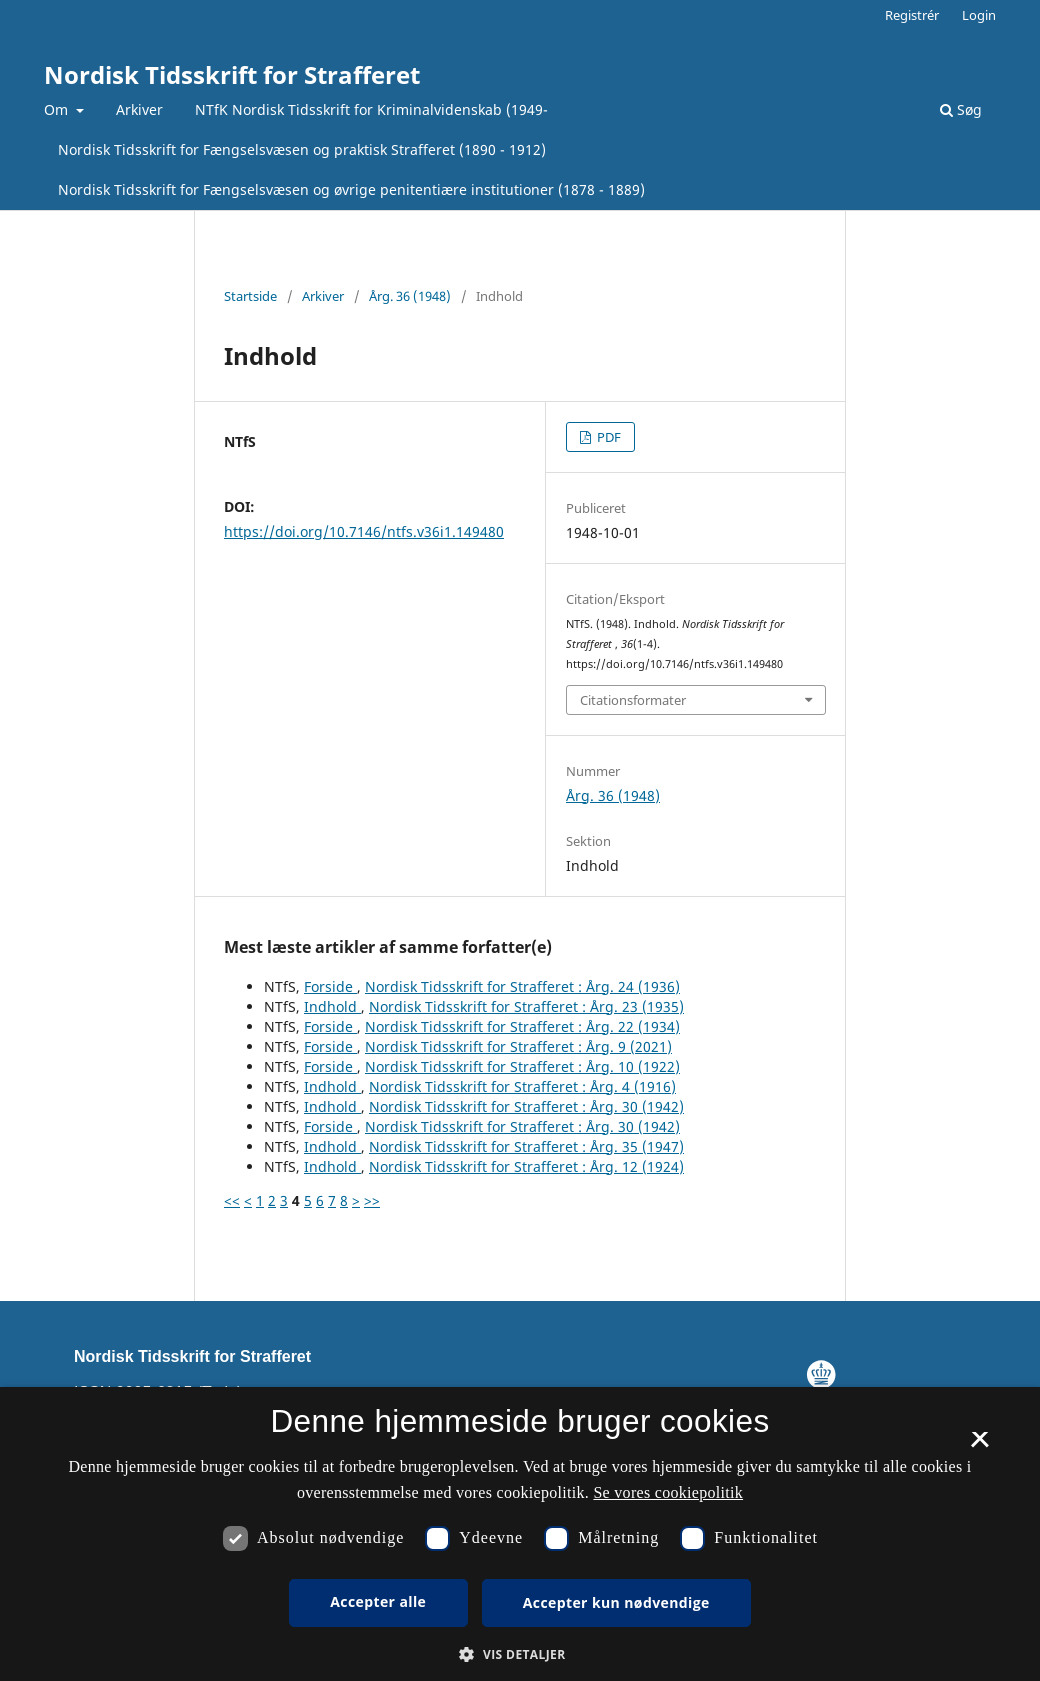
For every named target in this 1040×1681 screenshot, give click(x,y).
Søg (961, 109)
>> (372, 1200)
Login (979, 15)
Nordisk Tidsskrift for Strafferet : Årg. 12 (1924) (526, 1166)
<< (232, 1200)
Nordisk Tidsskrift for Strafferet (232, 74)
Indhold (332, 1006)
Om (58, 109)
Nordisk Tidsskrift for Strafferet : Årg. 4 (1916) (522, 1086)
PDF (607, 437)
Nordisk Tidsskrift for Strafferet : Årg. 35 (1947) (526, 1146)
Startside (250, 296)
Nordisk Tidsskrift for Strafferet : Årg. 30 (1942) (526, 1106)
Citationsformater (633, 700)
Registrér (912, 15)
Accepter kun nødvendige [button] (616, 1602)
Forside (330, 986)
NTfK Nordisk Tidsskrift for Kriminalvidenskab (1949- (371, 109)
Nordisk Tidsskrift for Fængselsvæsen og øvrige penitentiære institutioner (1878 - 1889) (351, 189)
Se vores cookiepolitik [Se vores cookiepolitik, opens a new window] (668, 1492)
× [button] (979, 1446)
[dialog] (520, 1534)
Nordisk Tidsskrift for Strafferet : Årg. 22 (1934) (522, 1026)
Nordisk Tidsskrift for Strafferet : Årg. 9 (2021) (518, 1046)
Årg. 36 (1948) (410, 296)
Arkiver (139, 109)
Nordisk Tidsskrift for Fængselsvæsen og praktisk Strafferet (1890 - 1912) (302, 149)
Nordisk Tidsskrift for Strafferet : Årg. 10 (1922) (522, 1066)
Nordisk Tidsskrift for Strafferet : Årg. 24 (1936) (522, 986)
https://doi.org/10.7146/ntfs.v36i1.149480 (364, 531)
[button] (519, 1654)
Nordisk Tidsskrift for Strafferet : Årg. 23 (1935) (526, 1006)
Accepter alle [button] (378, 1601)
